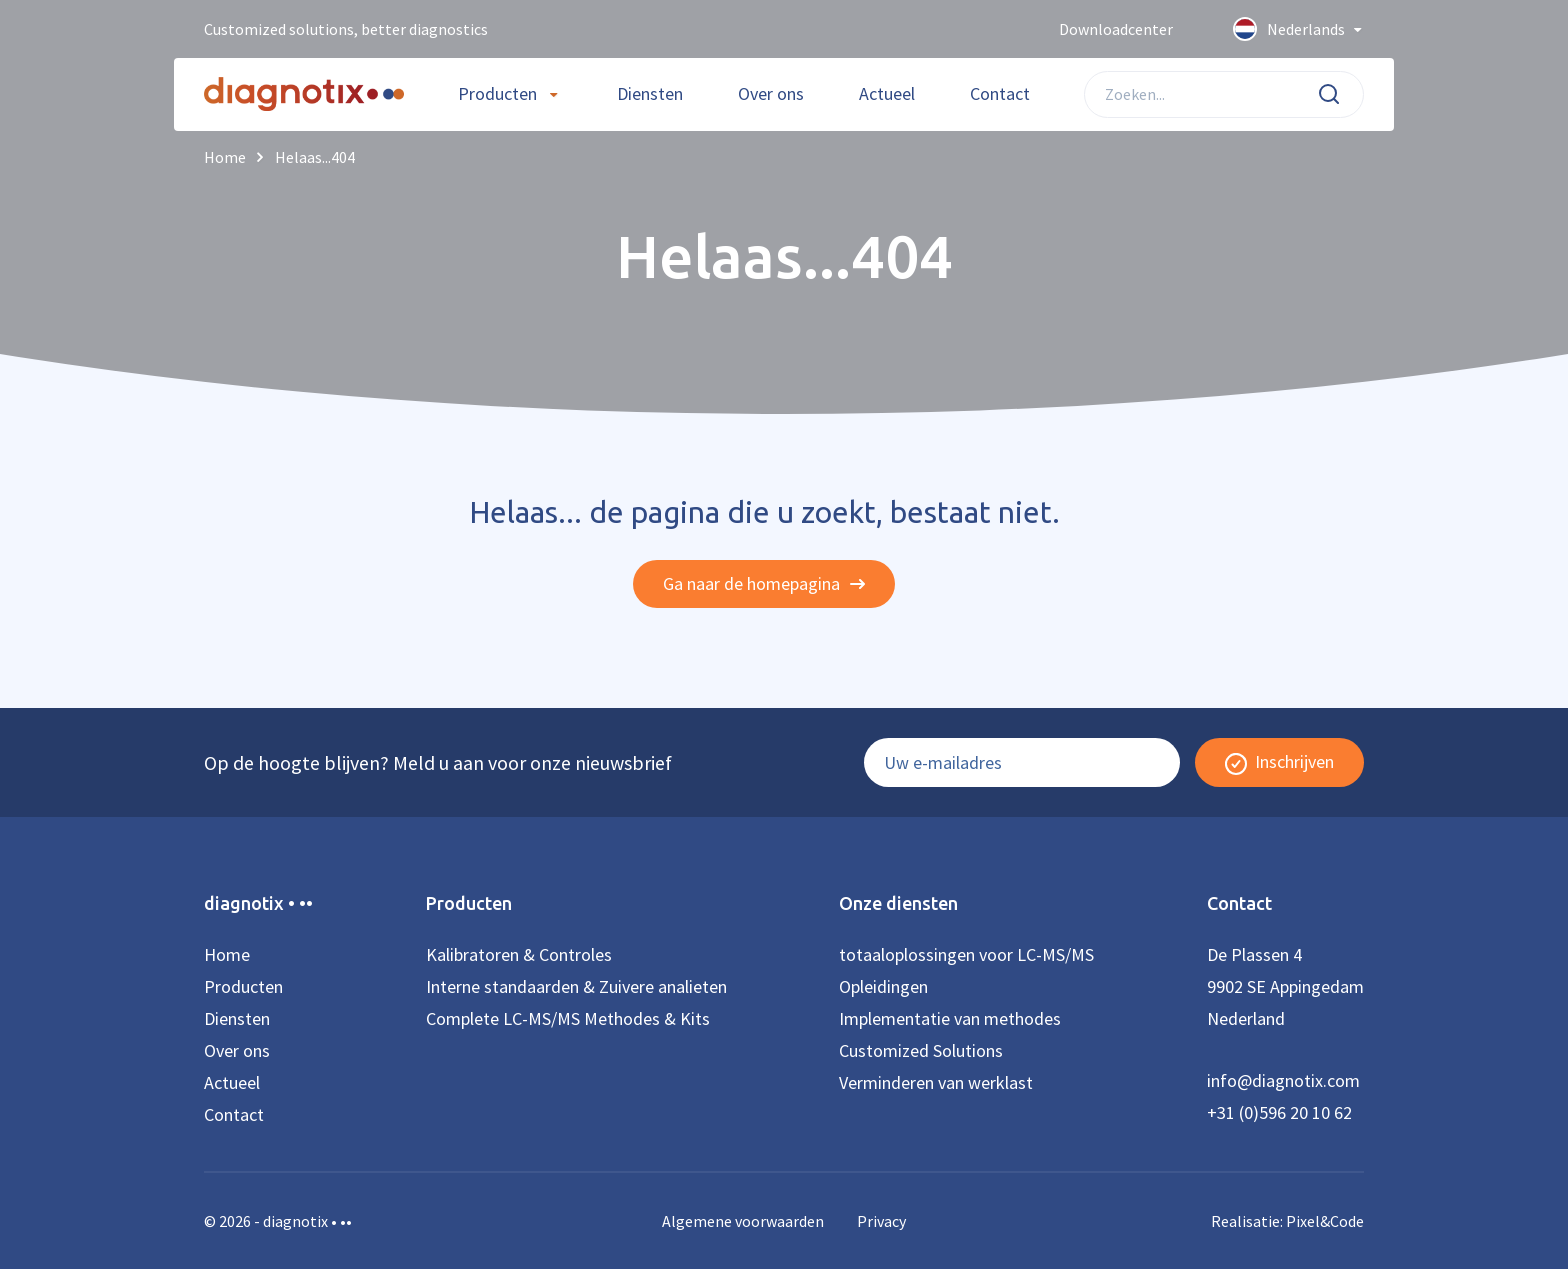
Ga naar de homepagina (764, 583)
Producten (497, 93)
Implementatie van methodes (950, 1018)
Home (227, 954)
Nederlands (1298, 30)
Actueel (887, 93)
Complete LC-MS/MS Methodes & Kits (568, 1018)
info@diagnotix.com (1283, 1080)
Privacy (881, 1221)
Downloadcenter (1116, 29)
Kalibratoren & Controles (519, 954)
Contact (1000, 93)
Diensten (650, 93)
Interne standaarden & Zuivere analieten (576, 986)
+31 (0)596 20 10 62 (1279, 1112)
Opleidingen (883, 986)
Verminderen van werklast (936, 1082)
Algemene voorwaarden (743, 1221)
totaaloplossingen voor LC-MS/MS (966, 954)
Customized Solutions (921, 1050)
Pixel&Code (1325, 1221)
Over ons (771, 93)
